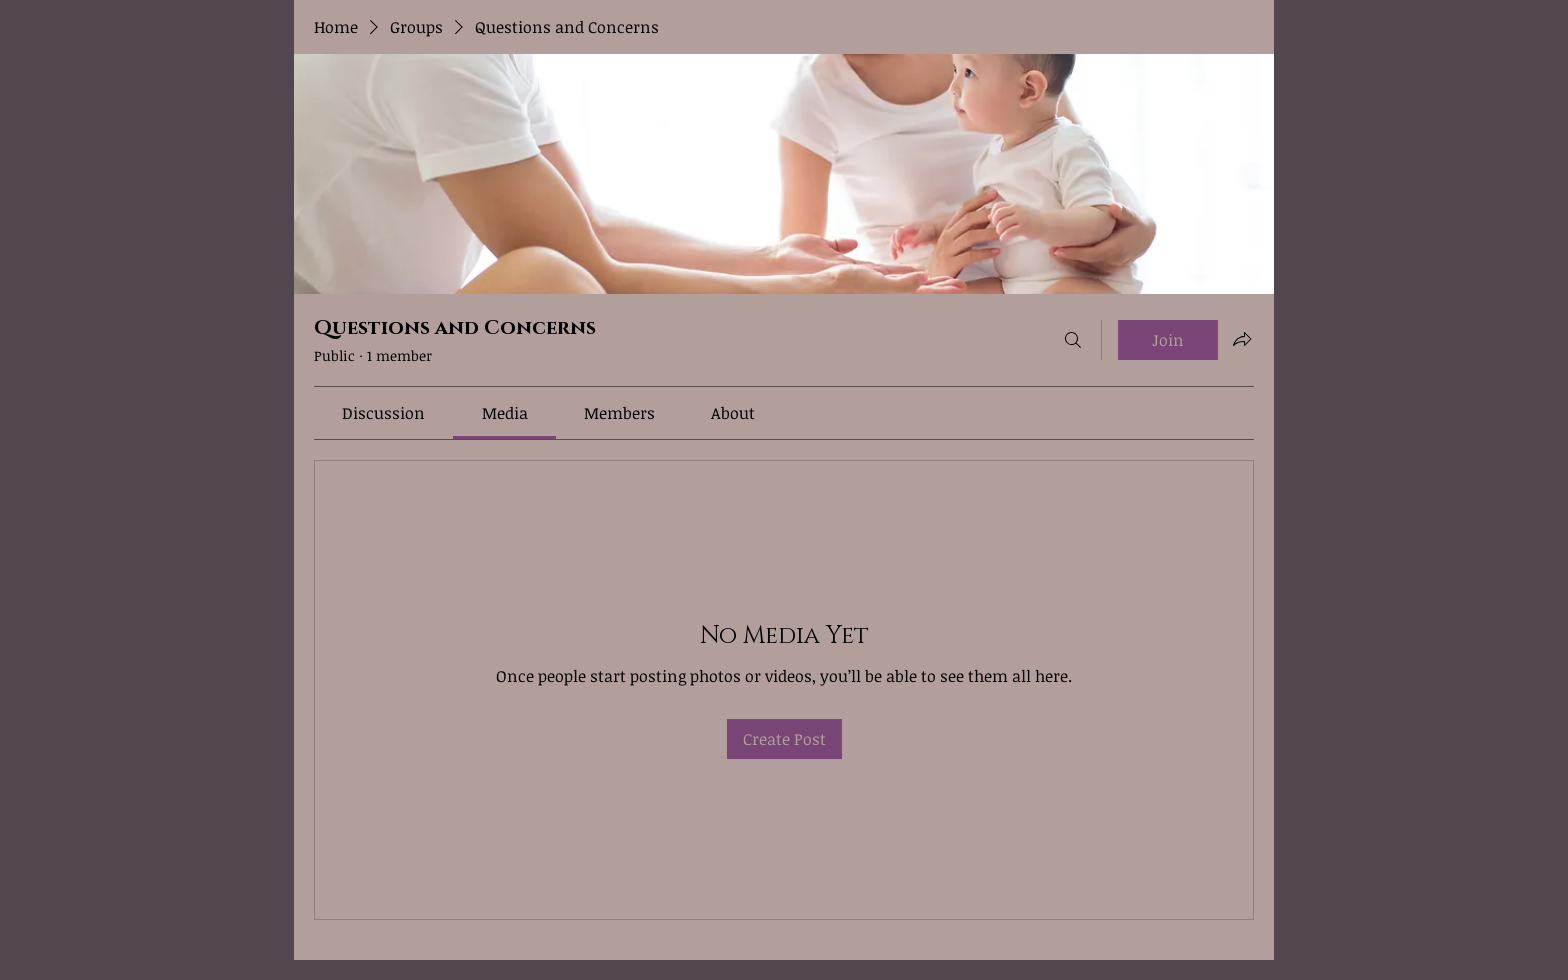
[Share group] (1242, 339)
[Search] (1073, 340)
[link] (383, 413)
